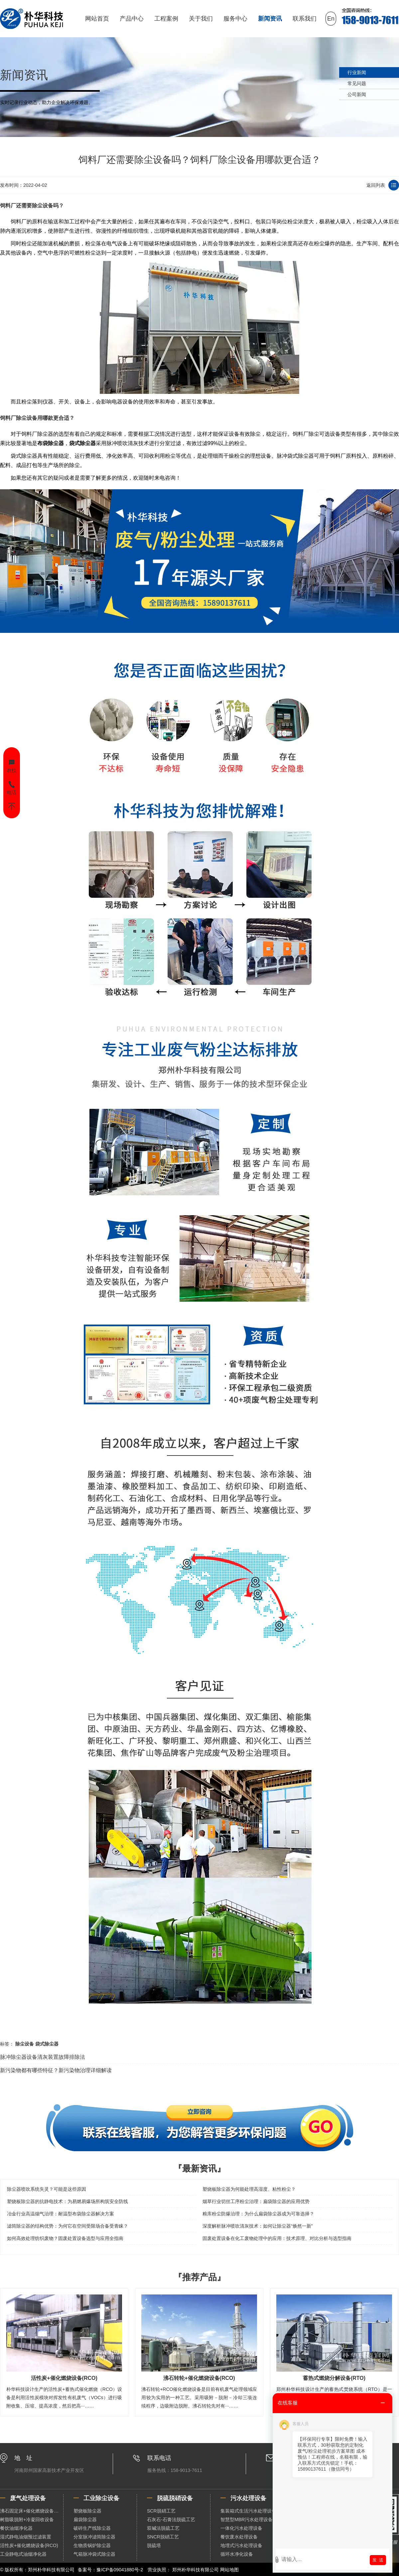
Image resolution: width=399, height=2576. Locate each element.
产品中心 (132, 18)
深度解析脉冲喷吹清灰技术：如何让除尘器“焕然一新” (257, 2226)
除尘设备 (42, 205)
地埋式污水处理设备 (241, 2545)
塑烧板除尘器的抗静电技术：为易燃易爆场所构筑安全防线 (67, 2201)
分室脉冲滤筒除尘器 (94, 2536)
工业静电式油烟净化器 (23, 2554)
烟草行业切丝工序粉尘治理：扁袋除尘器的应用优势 (256, 2201)
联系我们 (305, 18)
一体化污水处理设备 (241, 2528)
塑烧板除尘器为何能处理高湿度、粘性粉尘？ (249, 2189)
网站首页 (97, 18)
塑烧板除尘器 (87, 2511)
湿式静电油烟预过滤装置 (25, 2536)
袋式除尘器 (82, 443)
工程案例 (166, 18)
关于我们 (201, 18)
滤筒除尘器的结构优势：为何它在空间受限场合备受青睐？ (67, 2226)
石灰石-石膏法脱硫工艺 (171, 2519)
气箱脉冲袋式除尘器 (94, 2554)
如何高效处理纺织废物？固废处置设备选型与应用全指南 (65, 2238)
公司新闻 (356, 94)
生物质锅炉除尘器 (92, 2545)
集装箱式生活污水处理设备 (248, 2511)
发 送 (377, 2559)
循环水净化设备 (236, 2554)
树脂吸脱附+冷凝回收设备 (27, 2519)
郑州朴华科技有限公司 (195, 2569)
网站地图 (229, 2569)
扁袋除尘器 (85, 2519)
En (330, 18)
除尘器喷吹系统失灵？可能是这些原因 (46, 2189)
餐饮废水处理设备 (239, 2536)
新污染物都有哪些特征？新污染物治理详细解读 (56, 2070)
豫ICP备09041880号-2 (119, 2569)
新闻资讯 (270, 18)
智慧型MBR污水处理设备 (246, 2519)
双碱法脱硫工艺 (163, 2528)
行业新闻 (356, 72)
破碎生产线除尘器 (92, 2528)
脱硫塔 (154, 2545)
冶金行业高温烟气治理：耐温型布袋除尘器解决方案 (60, 2213)
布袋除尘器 (50, 443)
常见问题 (356, 83)
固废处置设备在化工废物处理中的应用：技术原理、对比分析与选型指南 (276, 2238)
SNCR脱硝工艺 (163, 2536)
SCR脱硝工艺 (161, 2511)
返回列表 (375, 185)
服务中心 (235, 18)
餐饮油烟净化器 (16, 2528)
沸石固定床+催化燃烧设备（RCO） (31, 2511)
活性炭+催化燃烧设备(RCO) (29, 2545)
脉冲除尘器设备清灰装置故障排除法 (42, 2057)
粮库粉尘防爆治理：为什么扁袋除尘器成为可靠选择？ (258, 2213)
